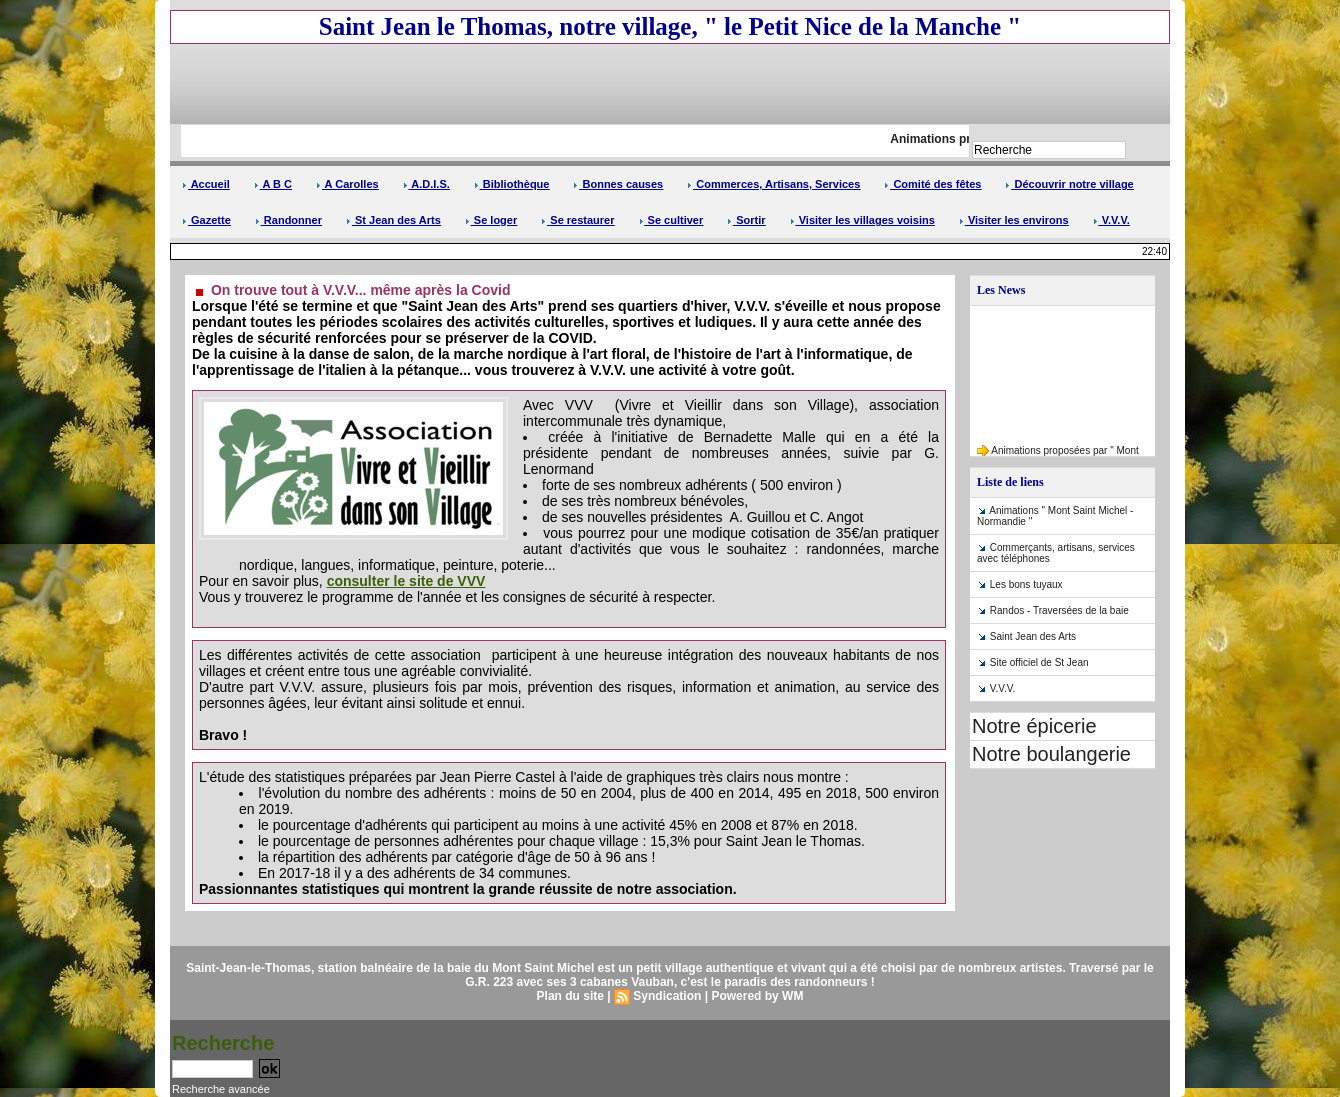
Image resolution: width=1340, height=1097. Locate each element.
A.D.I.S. (426, 184)
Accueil (206, 184)
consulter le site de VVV (406, 581)
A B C (273, 184)
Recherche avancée (221, 1089)
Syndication (667, 996)
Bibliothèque (512, 184)
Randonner (288, 220)
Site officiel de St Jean (1039, 662)
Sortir (746, 220)
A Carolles (347, 184)
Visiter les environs (1014, 220)
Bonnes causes (618, 184)
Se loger (491, 220)
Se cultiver (671, 220)
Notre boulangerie (1051, 754)
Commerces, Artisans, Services (773, 184)
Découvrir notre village (1069, 184)
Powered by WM (757, 996)
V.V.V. (1111, 220)
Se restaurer (577, 220)
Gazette (206, 220)
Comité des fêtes (932, 184)
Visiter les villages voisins (862, 220)
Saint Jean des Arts (1033, 636)
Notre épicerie (1034, 726)
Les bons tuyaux (1026, 584)
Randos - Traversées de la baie (1059, 610)
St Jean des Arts (393, 220)
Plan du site (570, 996)
